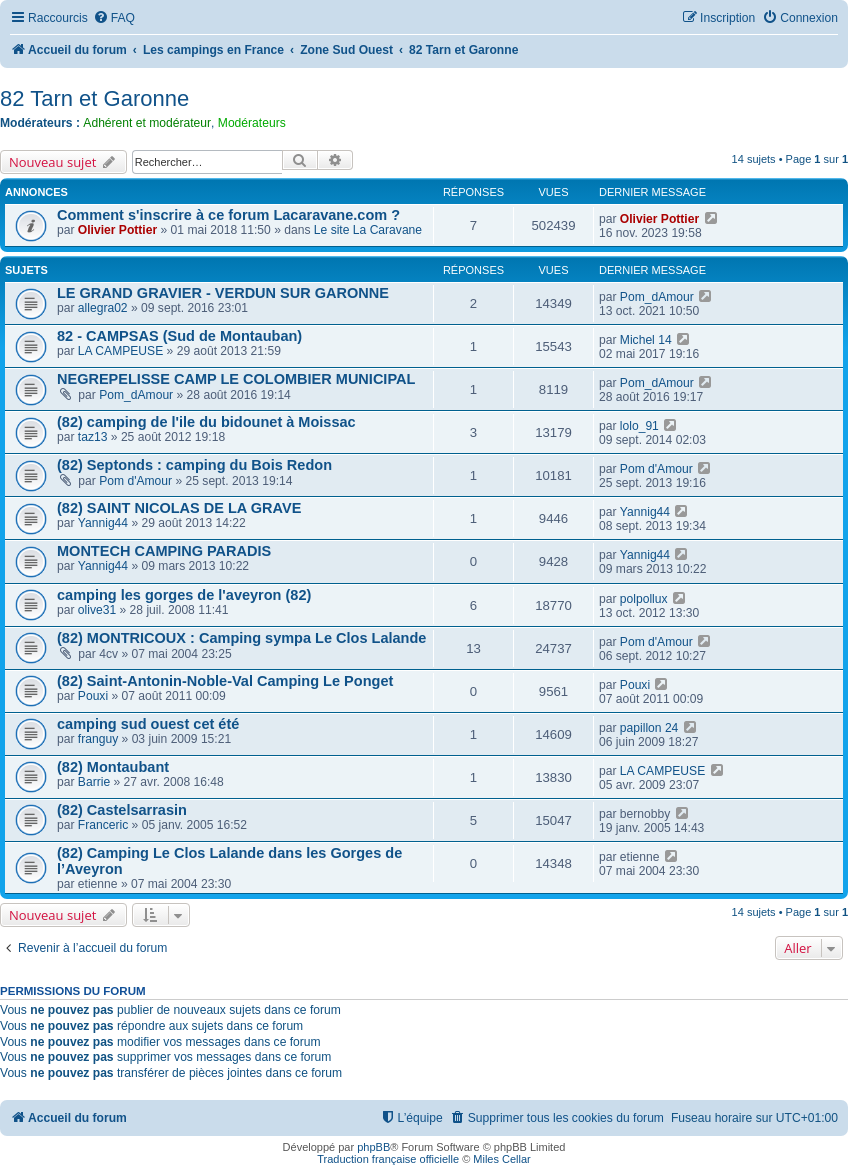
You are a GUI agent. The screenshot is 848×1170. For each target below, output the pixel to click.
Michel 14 (646, 340)
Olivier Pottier (117, 230)
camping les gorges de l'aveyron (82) (184, 595)
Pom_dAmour (657, 297)
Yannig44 (103, 523)
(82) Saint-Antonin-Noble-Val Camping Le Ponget (225, 681)
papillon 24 (649, 728)
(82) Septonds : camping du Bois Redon (194, 465)
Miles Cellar (501, 1159)
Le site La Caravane (368, 230)
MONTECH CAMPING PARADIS (164, 551)
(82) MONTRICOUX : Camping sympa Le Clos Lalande (241, 638)
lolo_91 (639, 426)
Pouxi (93, 696)
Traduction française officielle (388, 1159)
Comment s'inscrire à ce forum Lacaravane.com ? (228, 215)
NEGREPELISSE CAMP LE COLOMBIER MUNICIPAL (236, 379)
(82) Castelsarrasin (122, 810)
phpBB (373, 1147)
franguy (98, 739)
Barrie (94, 782)
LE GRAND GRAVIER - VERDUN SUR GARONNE (223, 293)
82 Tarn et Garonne (94, 98)
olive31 (97, 610)
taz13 (93, 437)
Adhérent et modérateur (147, 123)
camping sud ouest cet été (148, 724)
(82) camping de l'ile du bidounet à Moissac (206, 422)
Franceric (103, 825)
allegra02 (103, 308)
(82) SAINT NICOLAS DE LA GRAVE (179, 508)
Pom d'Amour (135, 481)
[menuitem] (114, 18)
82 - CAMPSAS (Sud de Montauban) (179, 336)
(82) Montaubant (113, 767)
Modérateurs (252, 123)
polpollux (644, 599)
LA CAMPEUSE (120, 351)
